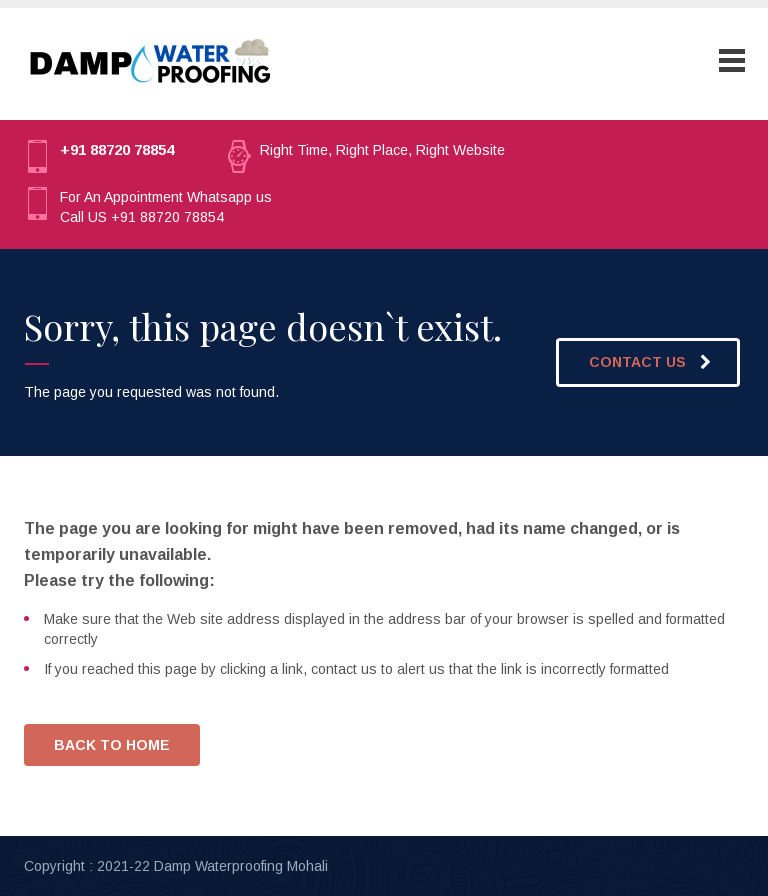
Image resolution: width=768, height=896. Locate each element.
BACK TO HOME (112, 745)
